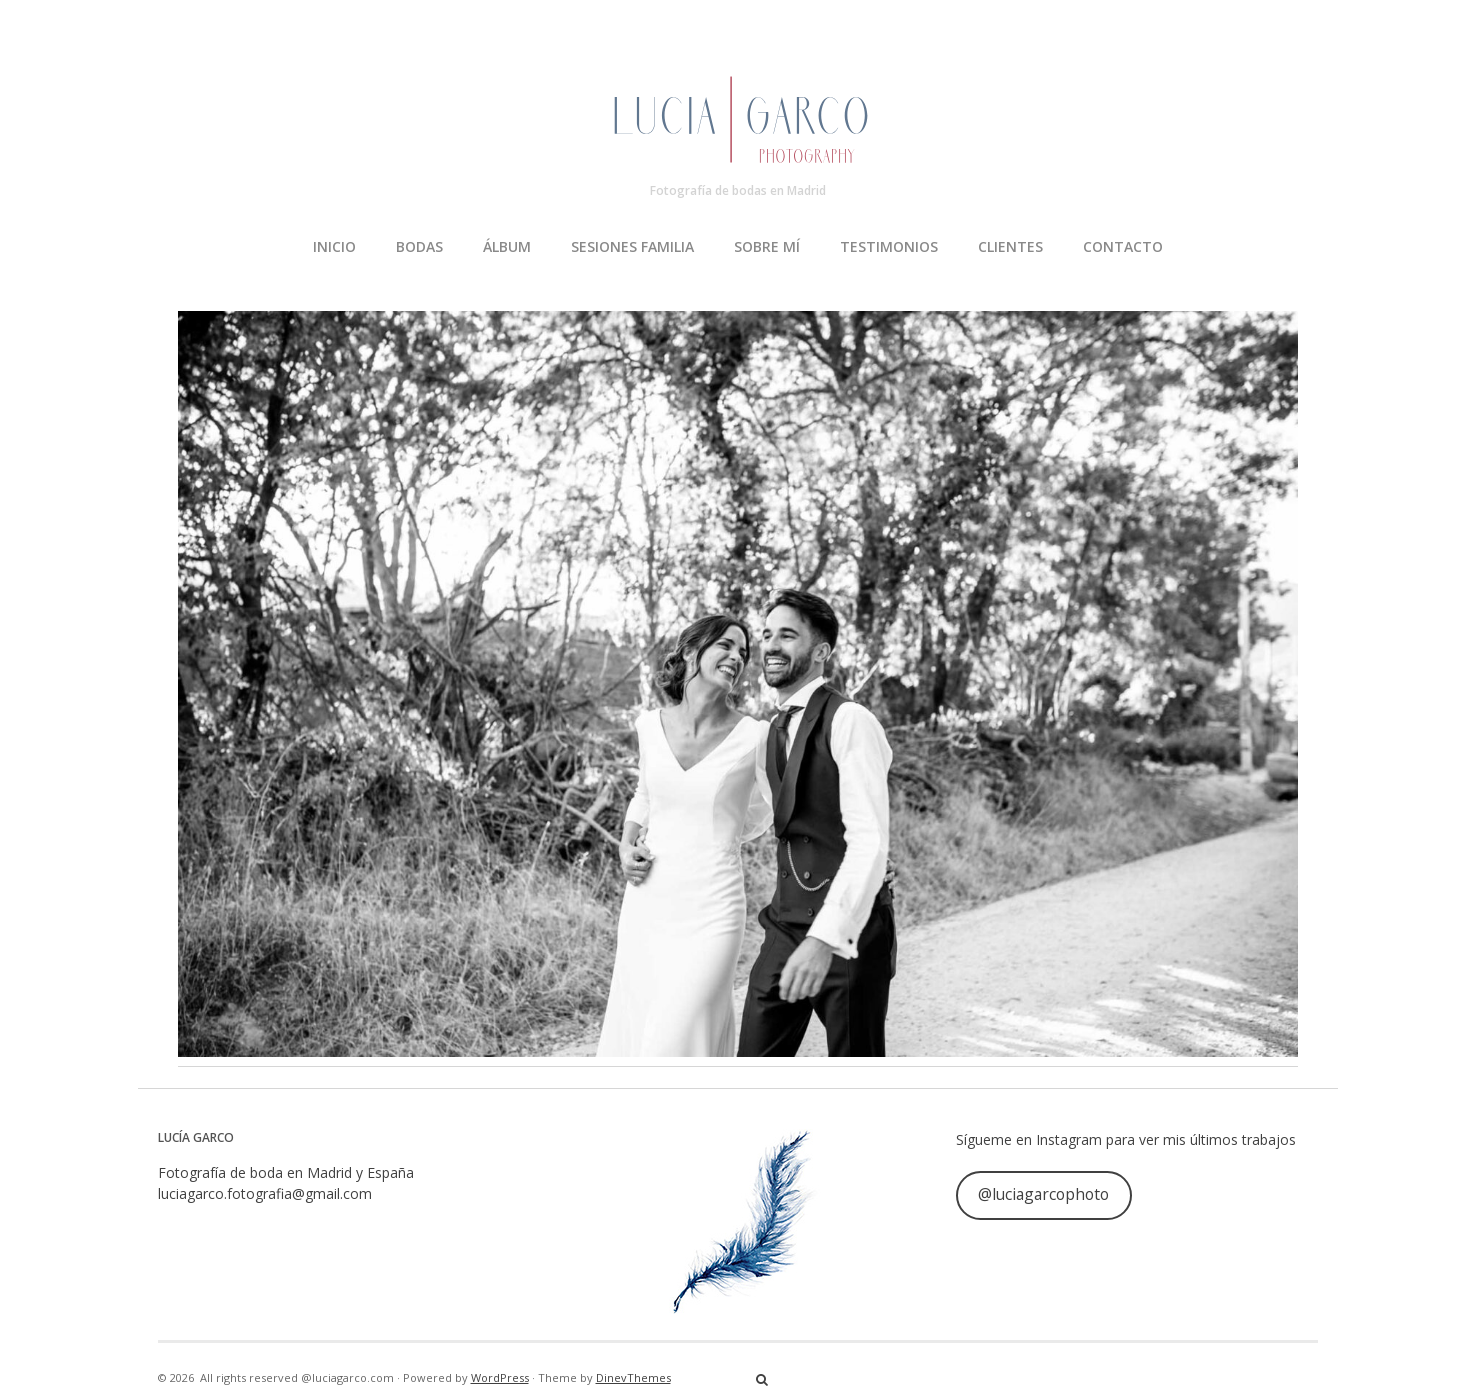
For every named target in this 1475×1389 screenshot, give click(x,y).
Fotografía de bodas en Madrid (738, 190)
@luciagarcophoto (1043, 1194)
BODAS (419, 246)
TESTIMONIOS (889, 246)
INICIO (334, 246)
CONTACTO (1123, 246)
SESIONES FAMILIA (632, 246)
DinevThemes (633, 1377)
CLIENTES (1010, 246)
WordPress (500, 1377)
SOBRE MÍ (767, 246)
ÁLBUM (507, 246)
